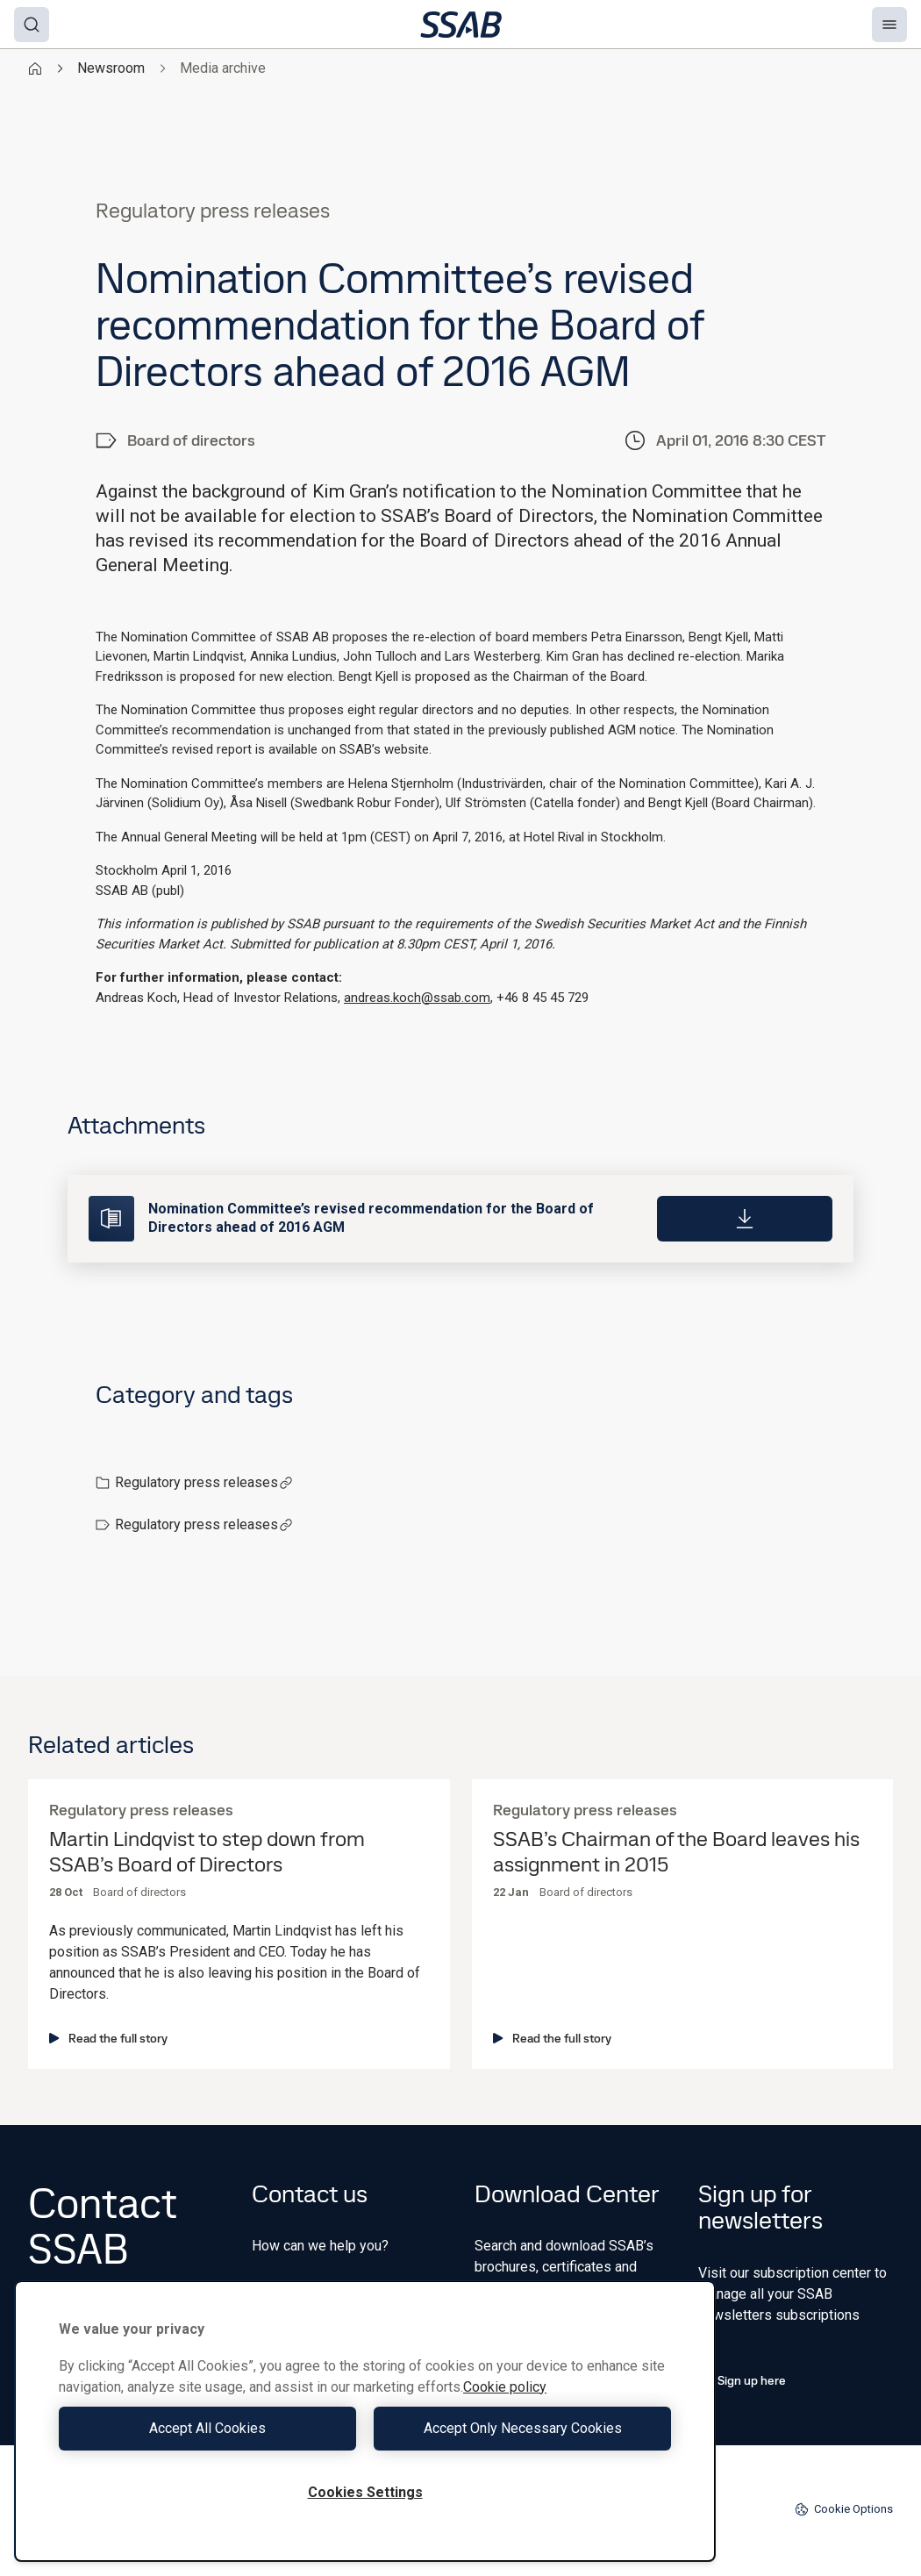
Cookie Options (844, 2509)
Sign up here (742, 2380)
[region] (365, 2421)
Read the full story (108, 2038)
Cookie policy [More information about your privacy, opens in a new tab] (504, 2387)
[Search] (31, 24)
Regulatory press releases (204, 1482)
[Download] (744, 1218)
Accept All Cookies (207, 2428)
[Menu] (889, 24)
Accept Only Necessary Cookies (523, 2428)
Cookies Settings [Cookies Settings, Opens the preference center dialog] (365, 2492)
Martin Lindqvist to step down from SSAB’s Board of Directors (207, 1852)
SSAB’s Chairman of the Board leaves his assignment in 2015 (676, 1852)
